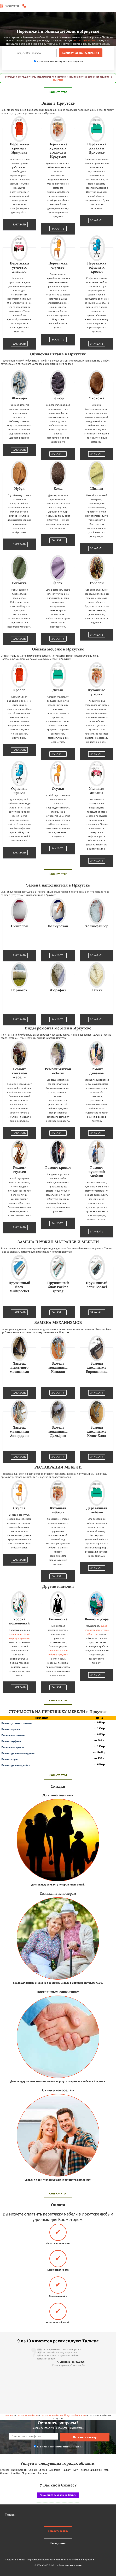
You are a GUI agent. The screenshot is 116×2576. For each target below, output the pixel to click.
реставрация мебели (84, 40)
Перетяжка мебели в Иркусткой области (63, 2415)
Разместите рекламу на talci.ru (58, 2495)
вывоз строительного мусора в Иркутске (97, 1630)
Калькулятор (9, 5)
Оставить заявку (58, 2531)
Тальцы (10, 2514)
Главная (9, 2415)
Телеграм (58, 79)
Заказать (19, 224)
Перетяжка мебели (27, 2415)
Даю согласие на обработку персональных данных (58, 61)
